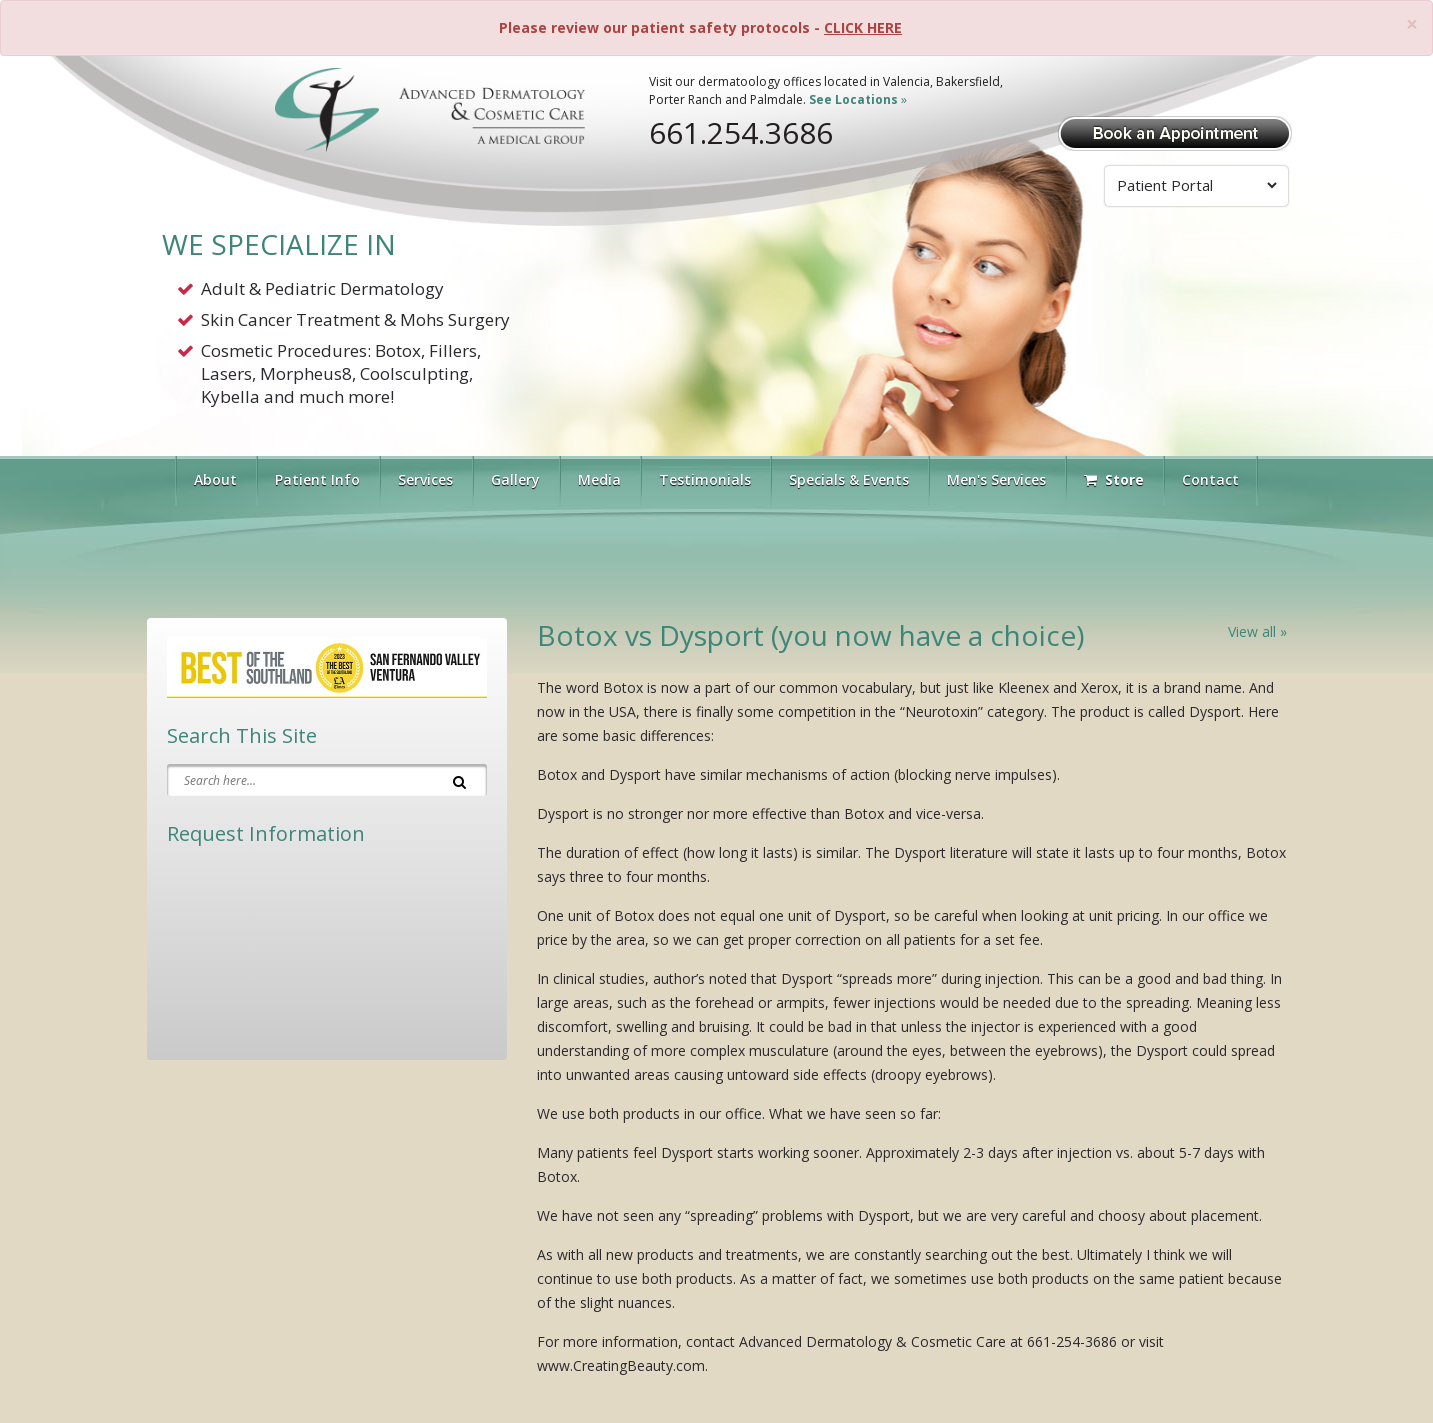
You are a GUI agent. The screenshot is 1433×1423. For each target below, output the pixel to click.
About (215, 479)
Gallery (515, 479)
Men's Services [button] (996, 479)
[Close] (1412, 24)
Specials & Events (849, 479)
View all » (1257, 631)
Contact (1210, 479)
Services (425, 479)
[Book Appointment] (1175, 131)
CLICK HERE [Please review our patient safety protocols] (863, 27)
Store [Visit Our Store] (1114, 479)
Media (599, 479)
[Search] (459, 780)
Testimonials (705, 479)
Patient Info (317, 479)
